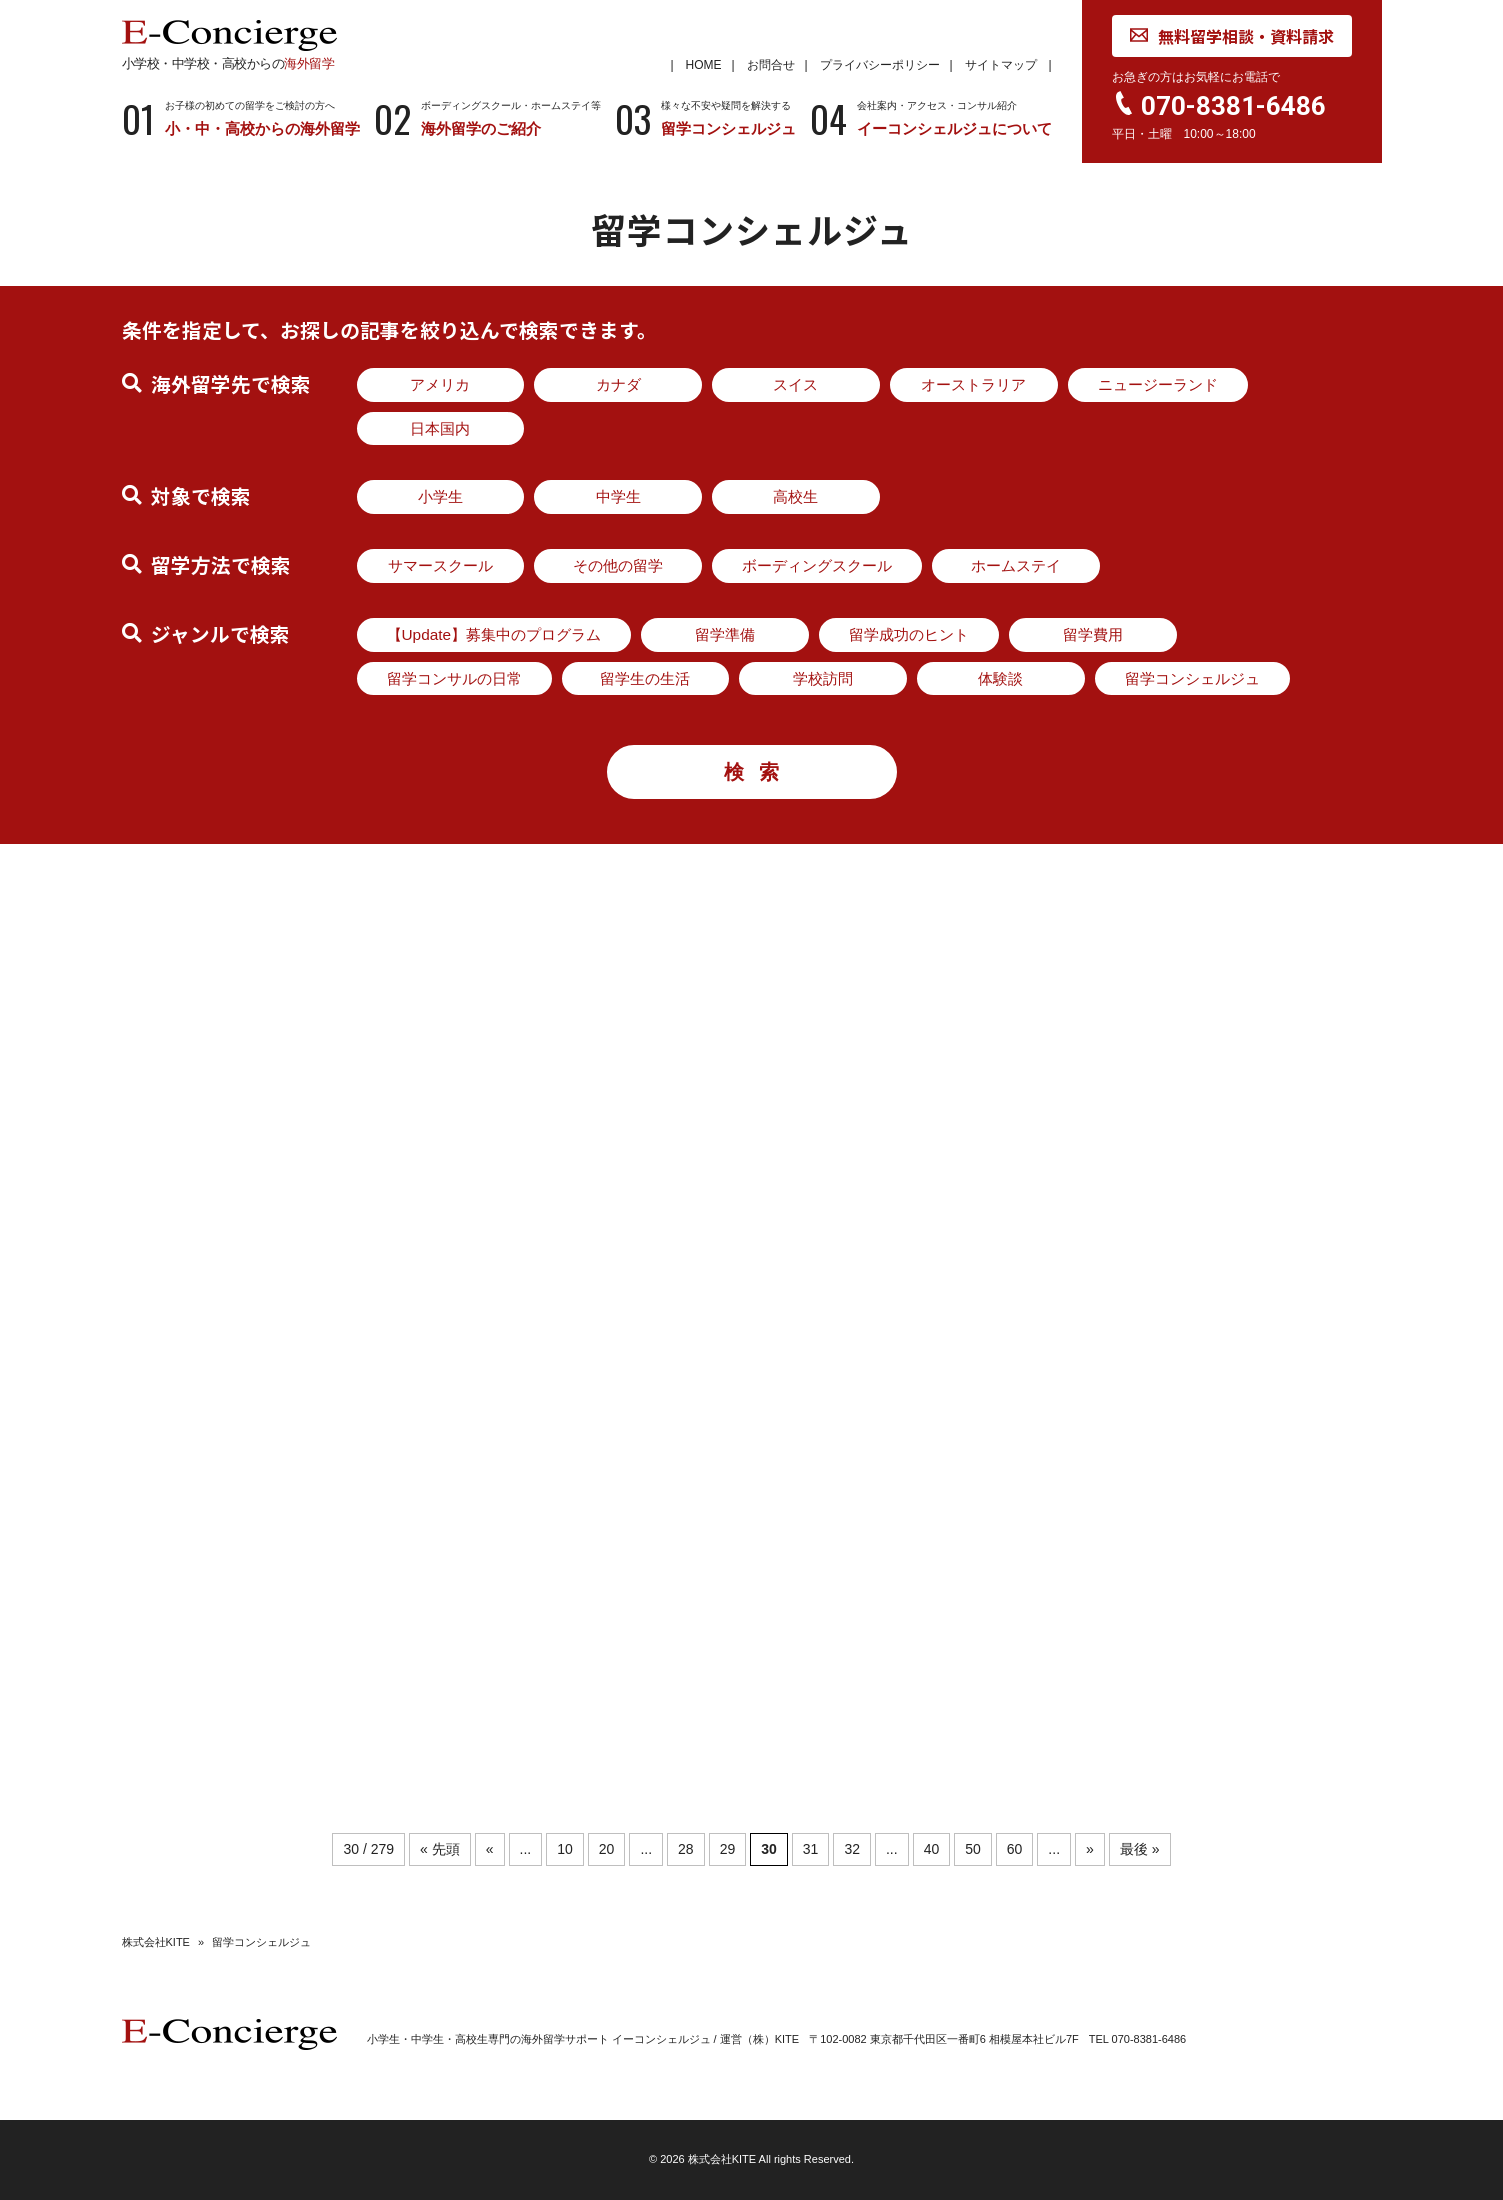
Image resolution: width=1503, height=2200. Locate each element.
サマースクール (440, 565)
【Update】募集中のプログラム (494, 634)
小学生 (440, 496)
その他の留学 (618, 565)
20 (607, 1849)
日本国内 (440, 428)
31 (811, 1849)
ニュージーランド (1158, 384)
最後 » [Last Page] (1140, 1849)
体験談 (1000, 678)
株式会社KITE (156, 1942)
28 (686, 1849)
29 (728, 1849)
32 (852, 1849)
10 (565, 1849)
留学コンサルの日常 (454, 678)
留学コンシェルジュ (1192, 678)
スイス (795, 384)
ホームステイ (1016, 565)
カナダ (618, 384)
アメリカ (440, 384)
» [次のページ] (1090, 1849)
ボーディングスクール (817, 565)
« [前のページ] (490, 1849)
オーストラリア (973, 384)
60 (1015, 1849)
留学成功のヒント (909, 634)
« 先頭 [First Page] (440, 1849)
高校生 (795, 496)
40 (932, 1849)
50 (973, 1849)
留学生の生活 (645, 678)
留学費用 (1093, 634)
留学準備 (725, 634)
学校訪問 (823, 678)
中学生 (618, 496)
